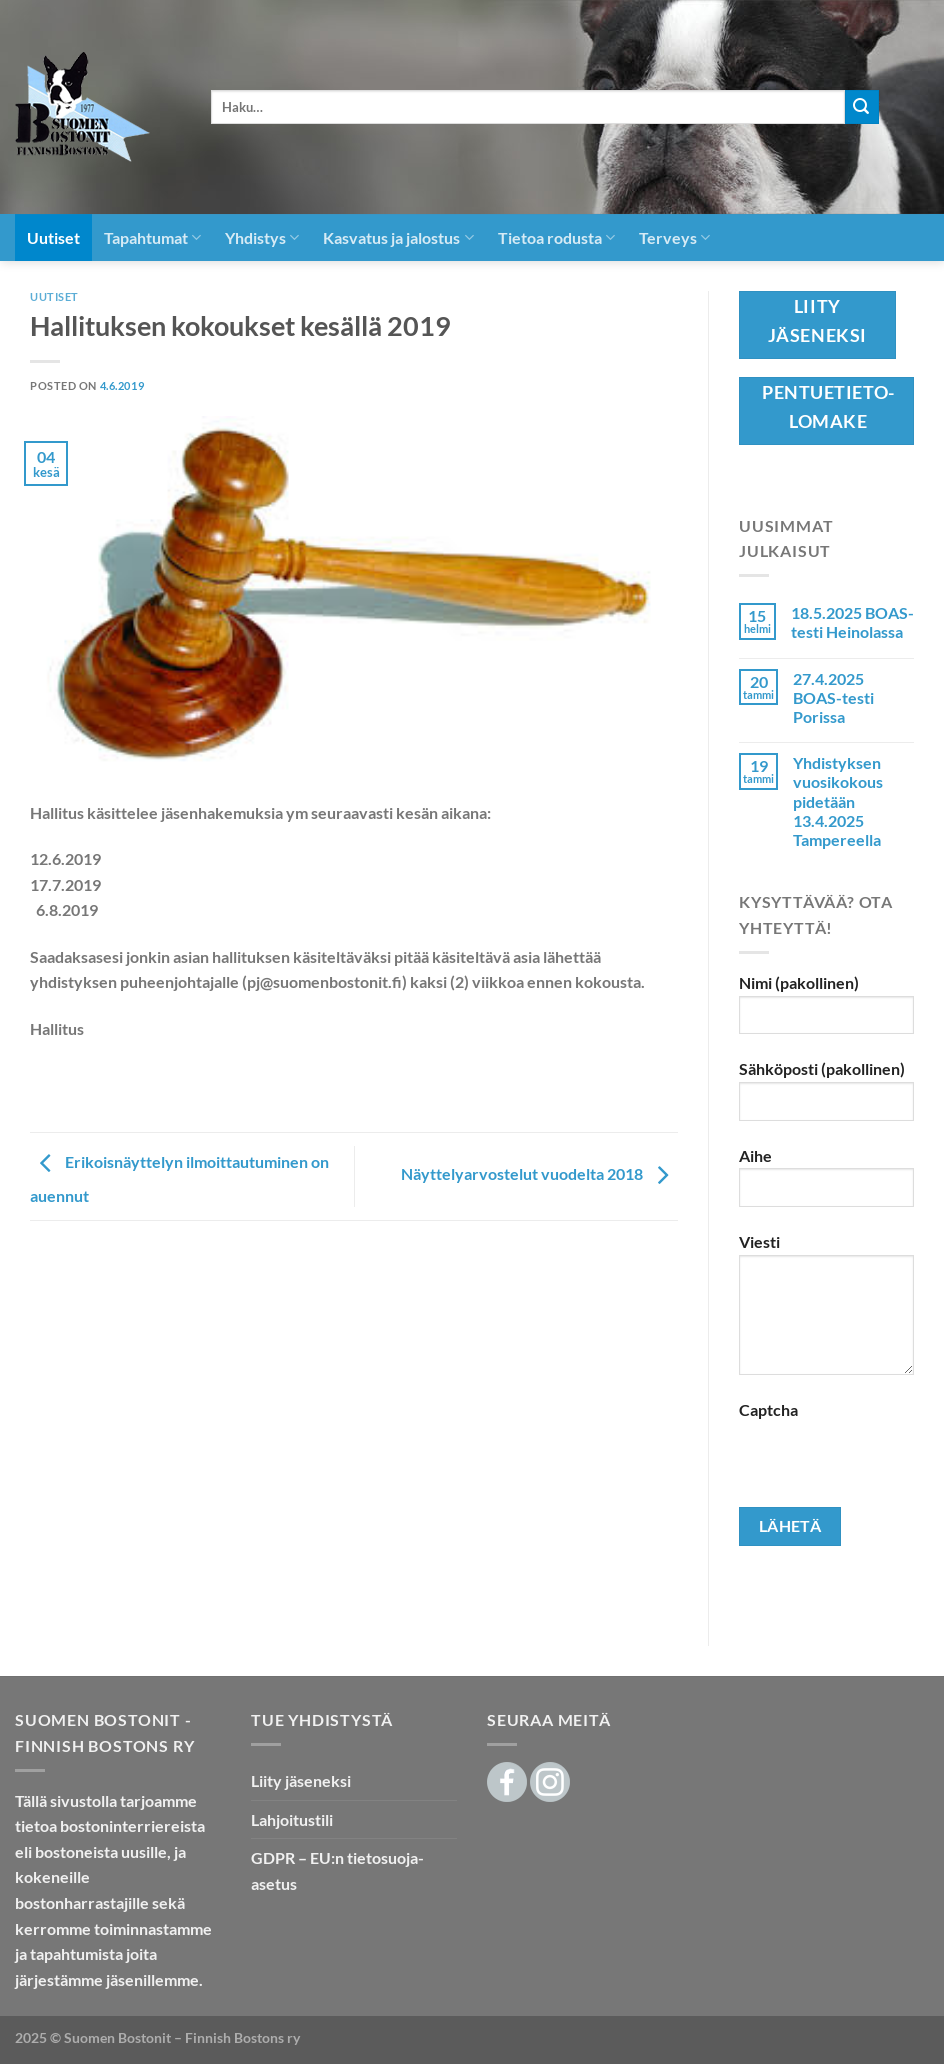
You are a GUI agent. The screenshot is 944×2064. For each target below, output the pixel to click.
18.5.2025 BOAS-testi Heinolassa (852, 622)
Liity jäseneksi (301, 1780)
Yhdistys (262, 237)
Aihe (826, 1184)
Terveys (674, 237)
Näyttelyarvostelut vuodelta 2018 (539, 1174)
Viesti (826, 1311)
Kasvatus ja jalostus (398, 237)
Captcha (768, 1409)
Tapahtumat (152, 237)
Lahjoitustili (292, 1819)
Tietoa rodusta (556, 237)
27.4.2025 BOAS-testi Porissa (833, 697)
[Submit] (862, 107)
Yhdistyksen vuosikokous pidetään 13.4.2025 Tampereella (838, 801)
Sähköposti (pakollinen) (826, 1097)
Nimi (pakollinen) (826, 1011)
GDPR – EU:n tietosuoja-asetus (337, 1870)
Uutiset (53, 237)
